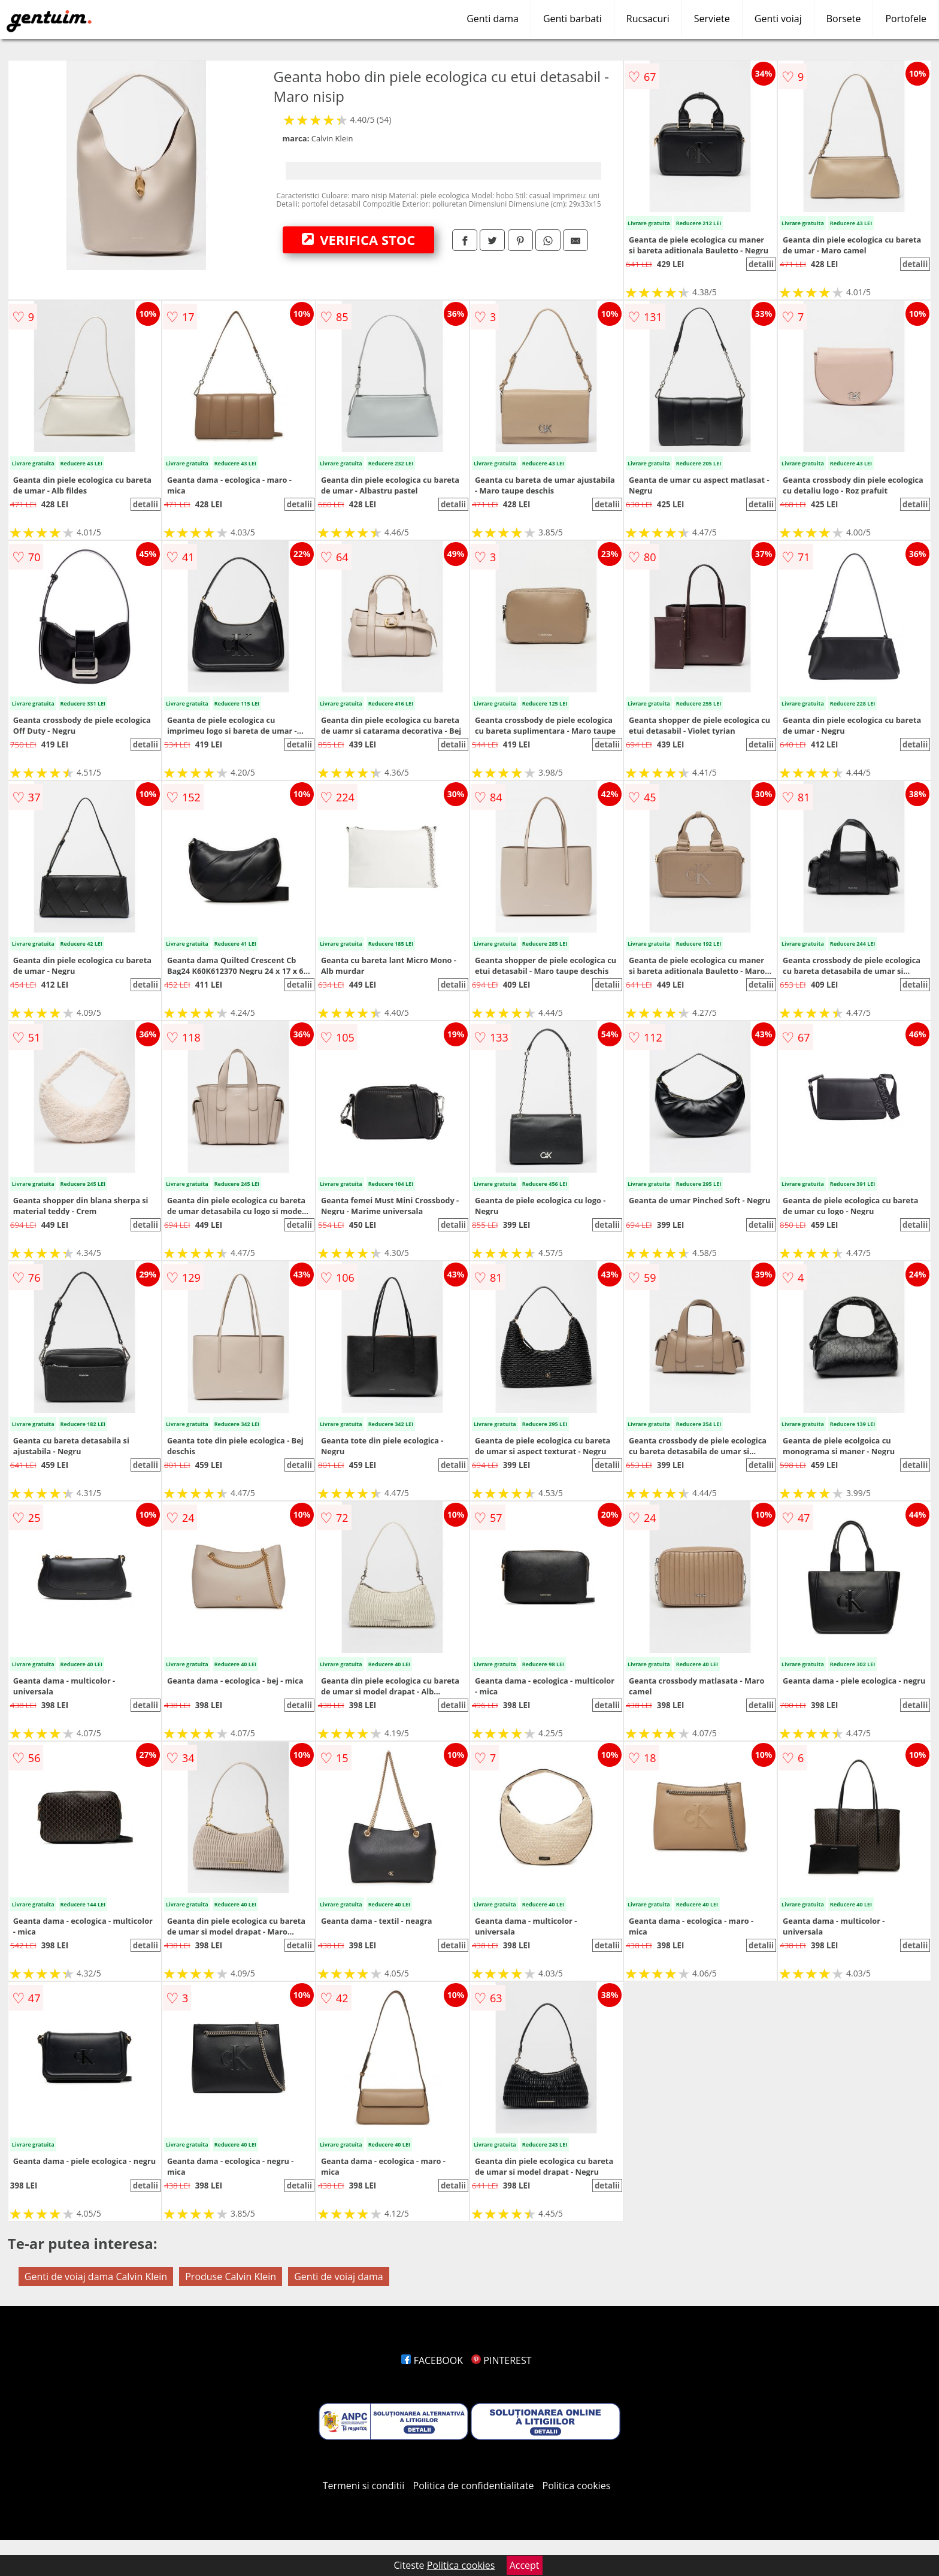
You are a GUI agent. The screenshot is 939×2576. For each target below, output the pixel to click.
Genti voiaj (778, 18)
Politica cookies (577, 2485)
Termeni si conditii (364, 2485)
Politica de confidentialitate (473, 2485)
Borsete (843, 18)
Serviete (712, 18)
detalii (761, 264)
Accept (525, 2565)
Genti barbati (572, 18)
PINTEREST (501, 2360)
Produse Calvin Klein (230, 2276)
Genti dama (493, 18)
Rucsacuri (648, 18)
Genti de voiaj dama (338, 2276)
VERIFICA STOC (359, 240)
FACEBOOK (432, 2360)
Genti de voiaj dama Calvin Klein (96, 2276)
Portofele (905, 18)
